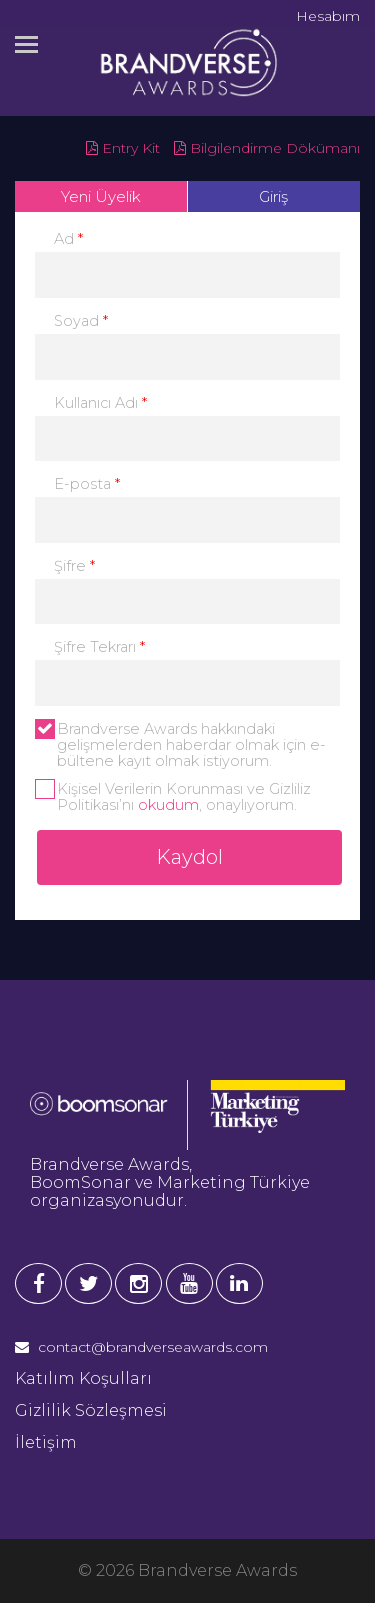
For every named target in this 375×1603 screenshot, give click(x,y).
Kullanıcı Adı (100, 403)
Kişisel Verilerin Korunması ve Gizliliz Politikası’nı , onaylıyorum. (173, 797)
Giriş (273, 196)
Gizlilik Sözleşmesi (91, 1410)
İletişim (46, 1442)
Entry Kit (123, 148)
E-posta (87, 484)
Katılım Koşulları (83, 1378)
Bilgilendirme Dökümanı (267, 148)
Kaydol (189, 857)
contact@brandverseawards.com (141, 1347)
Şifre (74, 566)
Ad (68, 239)
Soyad (81, 321)
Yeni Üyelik (101, 196)
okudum (168, 805)
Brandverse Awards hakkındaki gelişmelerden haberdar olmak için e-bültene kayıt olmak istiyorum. (180, 745)
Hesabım (328, 16)
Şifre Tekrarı (99, 647)
